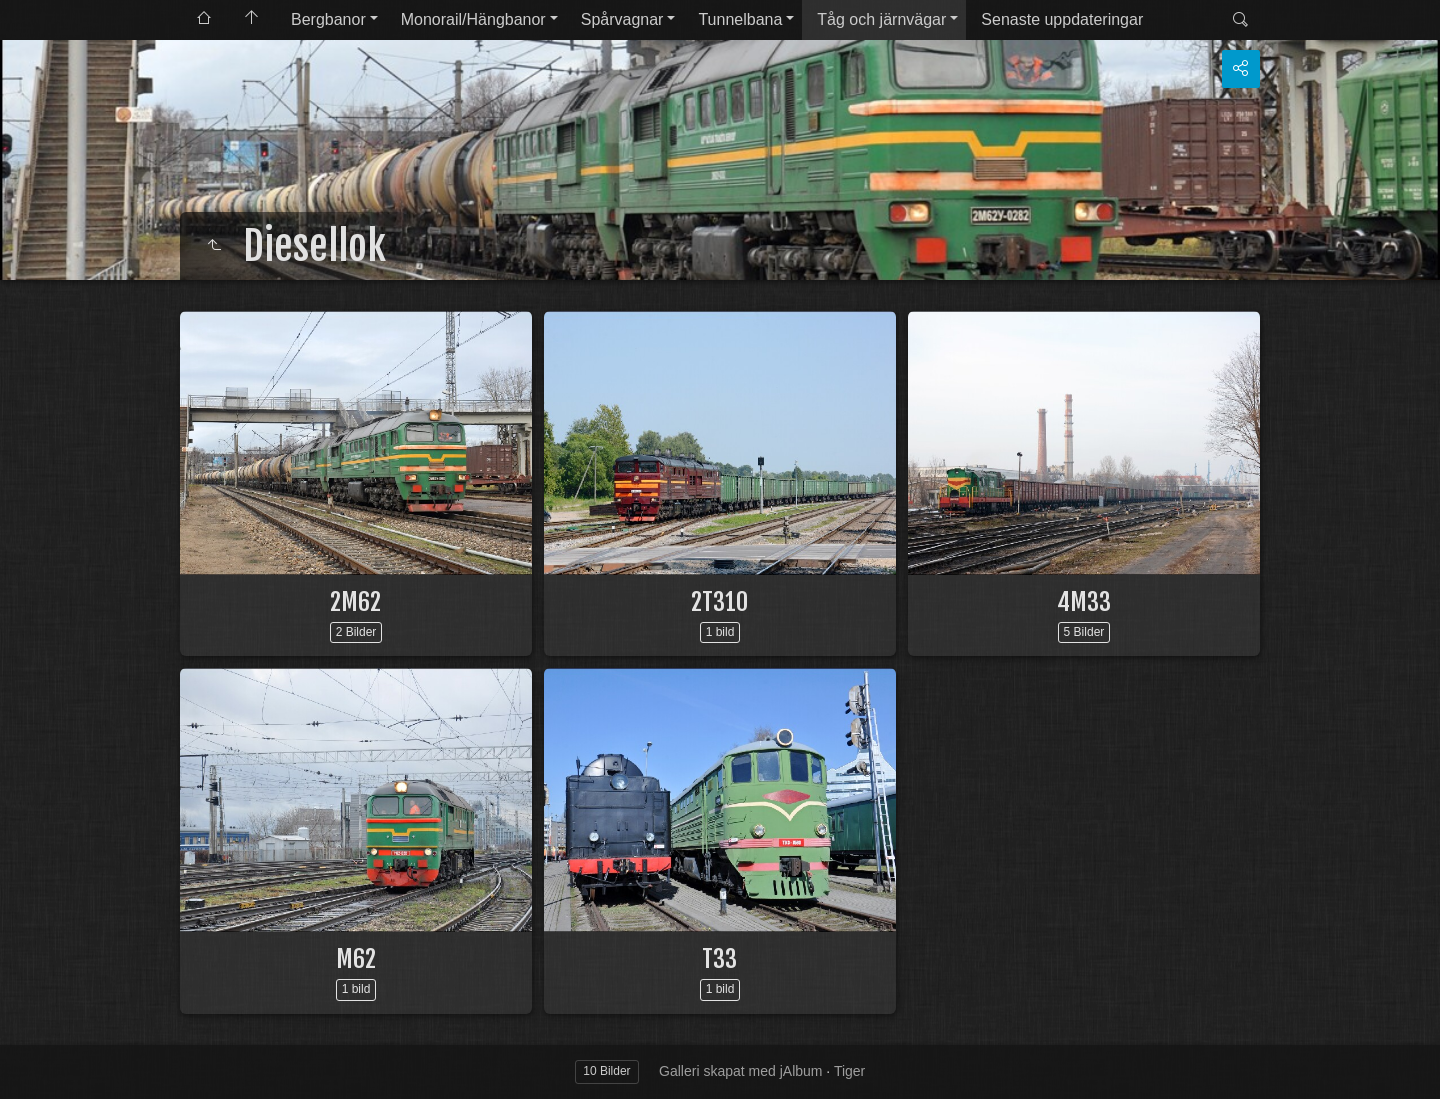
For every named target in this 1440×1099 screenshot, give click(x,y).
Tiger (849, 1071)
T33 (719, 959)
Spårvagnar (622, 19)
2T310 (719, 602)
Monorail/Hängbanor (473, 19)
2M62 (355, 602)
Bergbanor (328, 19)
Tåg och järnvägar (881, 19)
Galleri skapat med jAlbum (740, 1071)
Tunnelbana (740, 19)
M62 (356, 959)
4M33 (1084, 602)
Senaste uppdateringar (1062, 19)
